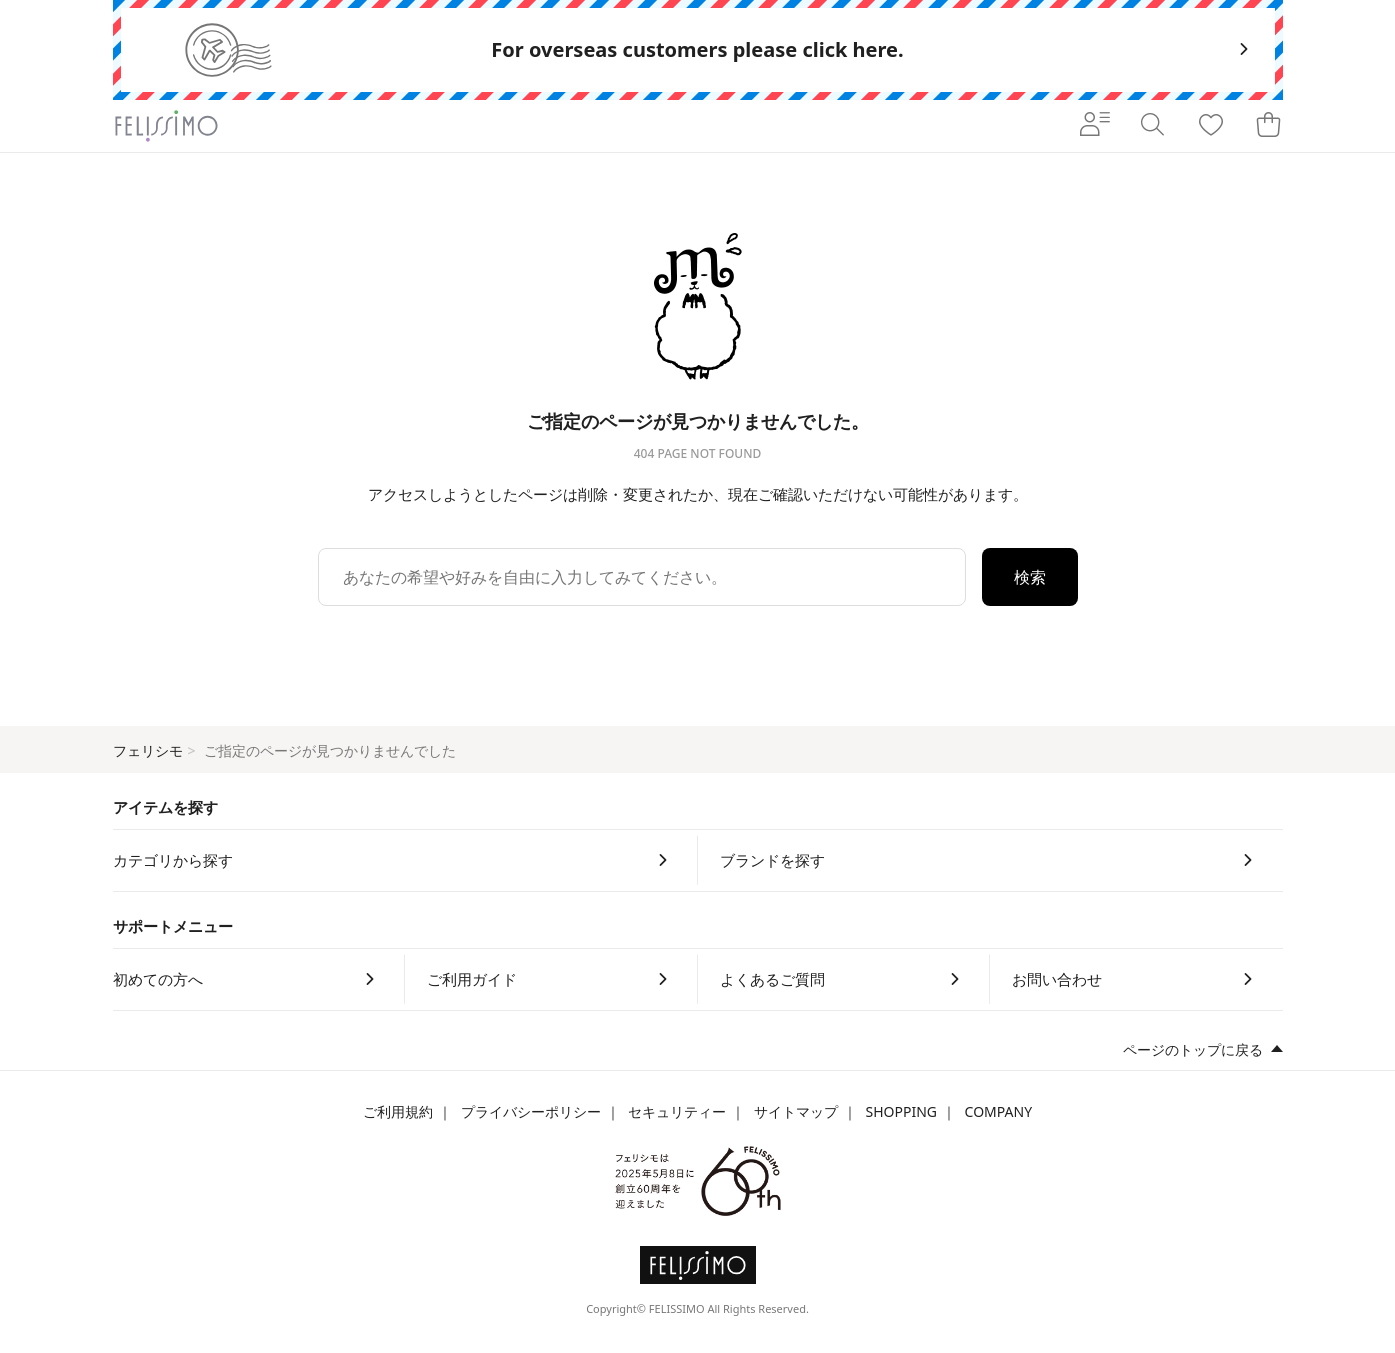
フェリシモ (148, 750)
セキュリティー (677, 1111)
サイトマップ (796, 1111)
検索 (1030, 577)
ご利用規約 (398, 1111)
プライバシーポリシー (531, 1111)
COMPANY (998, 1111)
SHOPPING (901, 1111)
